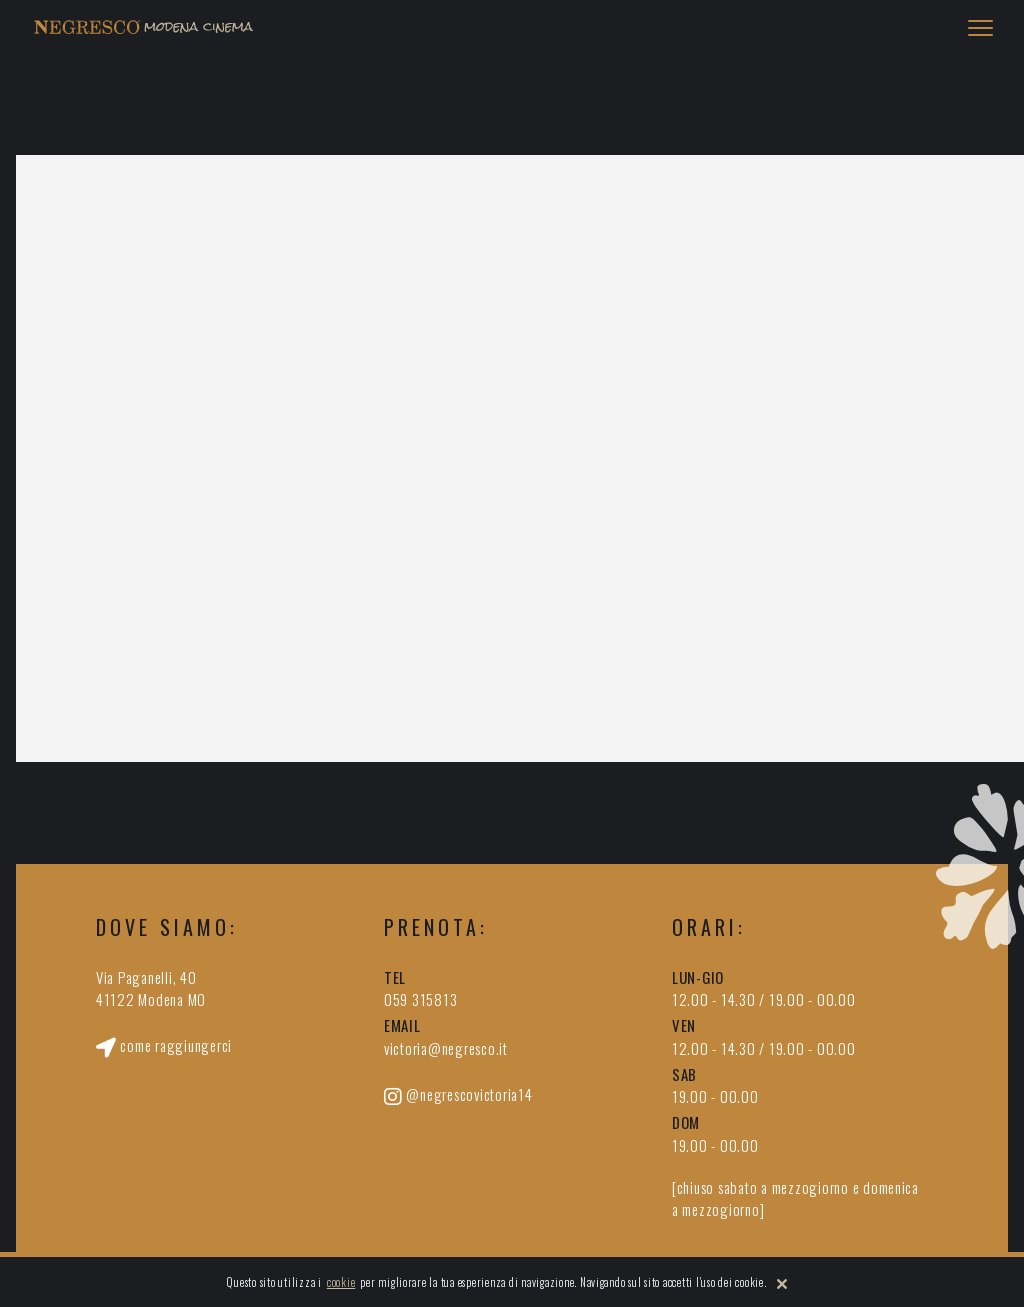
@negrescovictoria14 (458, 1095)
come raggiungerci (164, 1045)
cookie (341, 1282)
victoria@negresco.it (446, 1048)
